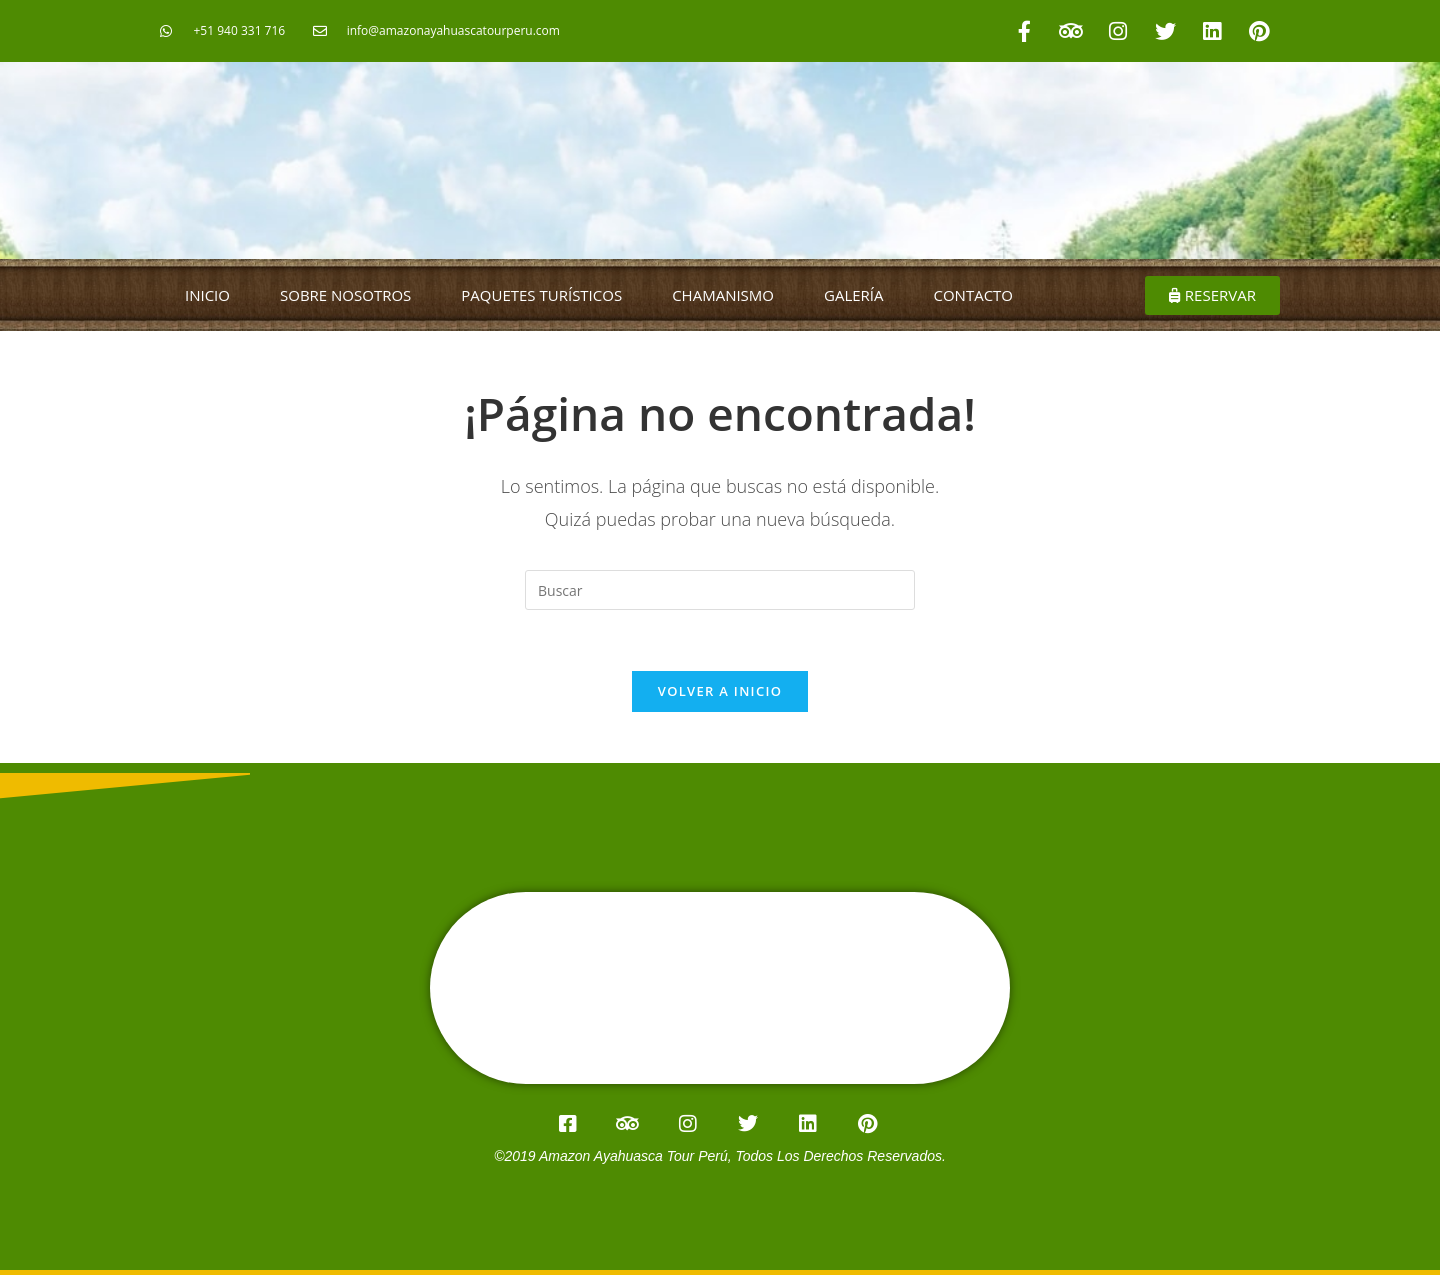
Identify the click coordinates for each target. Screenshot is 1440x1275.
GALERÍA (854, 295)
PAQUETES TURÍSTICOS (541, 295)
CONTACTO (974, 295)
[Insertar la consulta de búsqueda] (720, 590)
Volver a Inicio (720, 691)
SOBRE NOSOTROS (345, 295)
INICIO (207, 295)
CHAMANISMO (723, 295)
